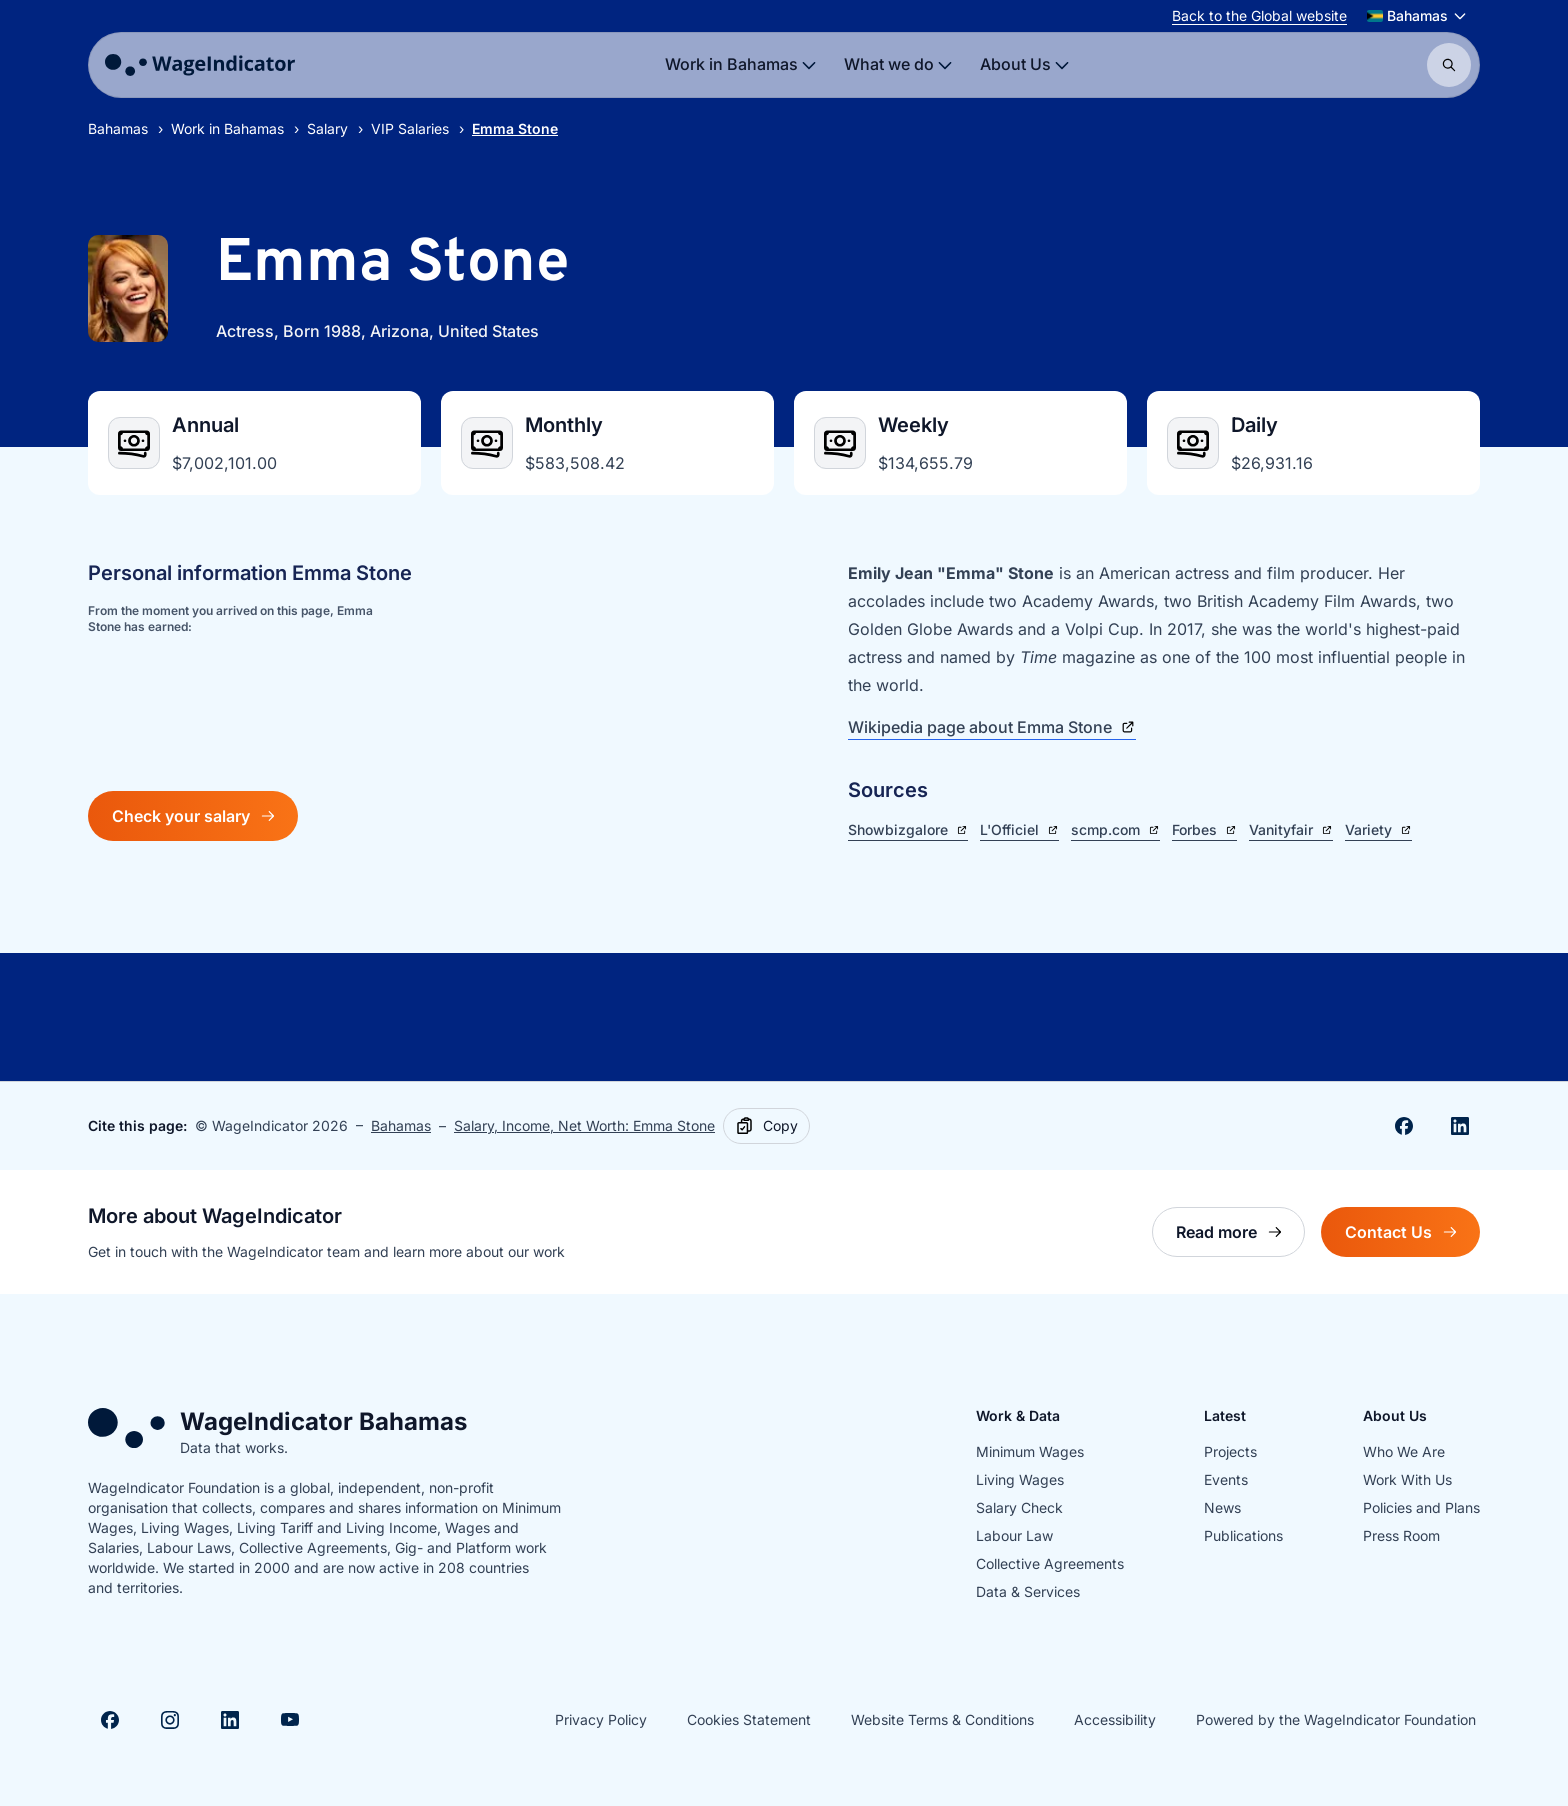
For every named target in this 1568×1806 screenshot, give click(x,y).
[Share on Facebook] (1404, 1126)
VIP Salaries (410, 128)
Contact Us (1412, 1237)
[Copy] (766, 1126)
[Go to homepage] (200, 65)
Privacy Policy (601, 1719)
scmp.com (1115, 829)
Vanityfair (1291, 829)
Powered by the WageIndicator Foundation (1336, 1719)
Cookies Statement (749, 1719)
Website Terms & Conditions (942, 1719)
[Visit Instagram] (170, 1720)
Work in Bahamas (227, 128)
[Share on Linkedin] (1460, 1126)
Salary (327, 128)
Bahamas (118, 128)
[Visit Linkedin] (230, 1720)
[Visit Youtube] (290, 1720)
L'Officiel (1019, 829)
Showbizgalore (908, 829)
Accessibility (1115, 1719)
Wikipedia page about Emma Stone (992, 727)
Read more (1240, 1237)
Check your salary (193, 816)
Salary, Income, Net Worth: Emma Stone (584, 1125)
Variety (1378, 829)
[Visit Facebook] (110, 1720)
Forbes (1204, 829)
